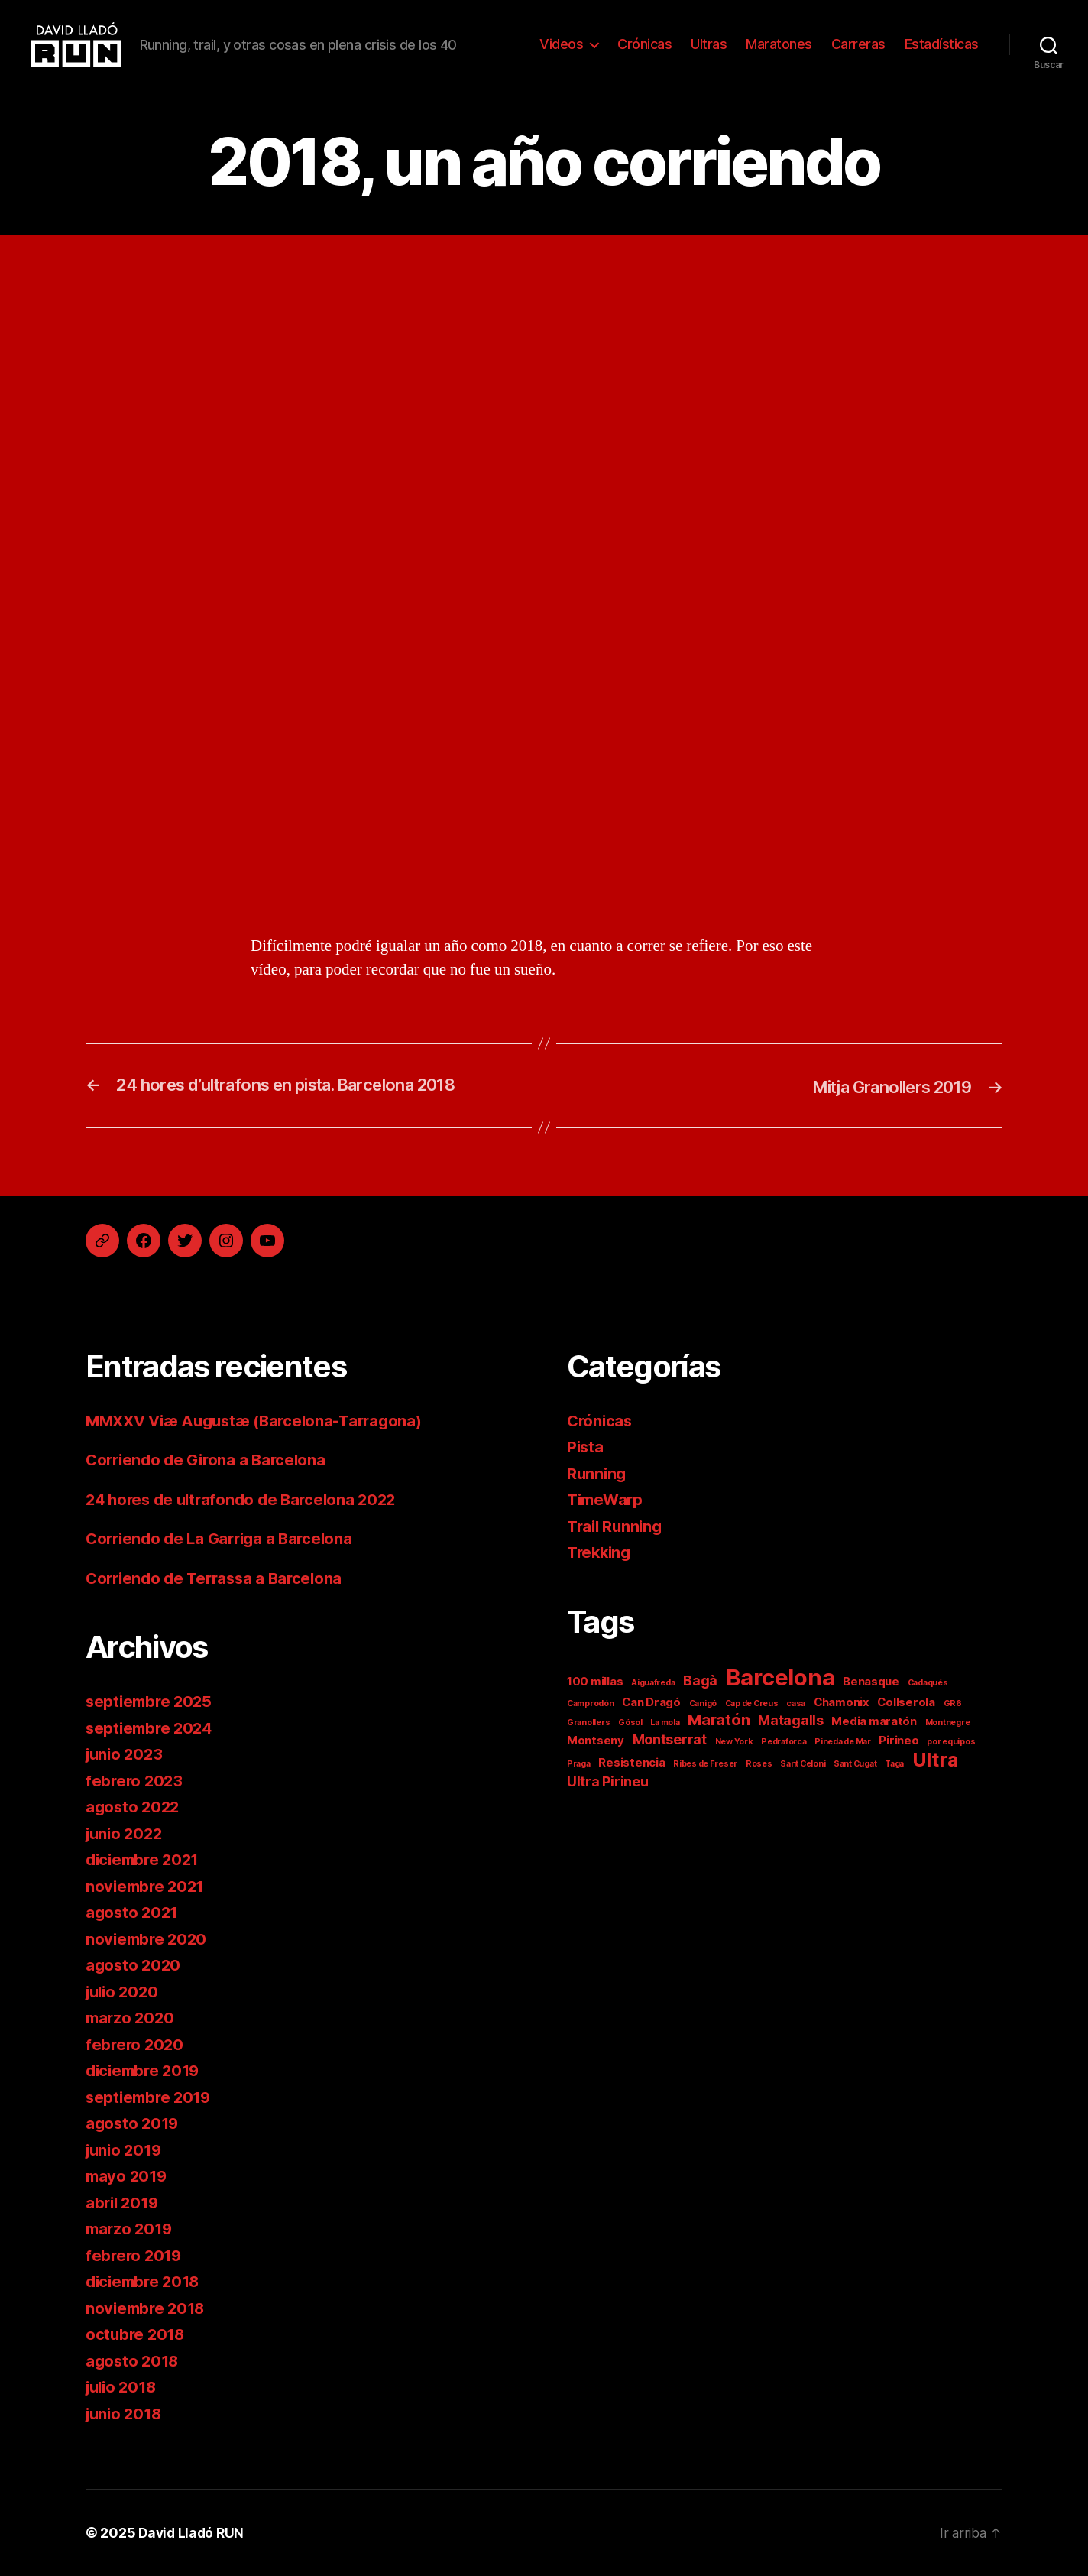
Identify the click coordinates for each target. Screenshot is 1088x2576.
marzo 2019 (131, 2228)
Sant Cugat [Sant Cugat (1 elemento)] (855, 1764)
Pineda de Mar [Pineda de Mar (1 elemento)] (842, 1742)
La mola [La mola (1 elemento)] (664, 1723)
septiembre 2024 (152, 1727)
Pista (586, 1446)
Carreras (858, 44)
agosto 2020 (134, 1964)
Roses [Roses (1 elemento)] (759, 1764)
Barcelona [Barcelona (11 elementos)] (780, 1677)
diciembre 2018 (146, 2281)
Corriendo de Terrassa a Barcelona (219, 1578)
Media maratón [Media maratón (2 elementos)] (874, 1721)
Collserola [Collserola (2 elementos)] (905, 1702)
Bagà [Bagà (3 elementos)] (700, 1680)
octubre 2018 (137, 2334)
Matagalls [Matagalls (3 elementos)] (791, 1720)
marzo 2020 (131, 2017)
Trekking (601, 1552)
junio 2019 (126, 2149)
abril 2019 (124, 2202)
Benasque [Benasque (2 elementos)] (871, 1681)
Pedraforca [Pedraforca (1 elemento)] (783, 1742)
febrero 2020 (136, 2044)
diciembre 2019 (146, 2070)
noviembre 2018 (147, 2308)
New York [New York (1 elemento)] (734, 1742)
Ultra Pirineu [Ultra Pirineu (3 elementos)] (608, 1781)
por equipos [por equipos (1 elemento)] (951, 1742)
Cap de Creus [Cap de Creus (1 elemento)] (752, 1703)
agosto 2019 (134, 2123)
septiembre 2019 (151, 2097)
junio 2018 (126, 2413)
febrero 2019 (135, 2255)
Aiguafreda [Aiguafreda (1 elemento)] (653, 1683)
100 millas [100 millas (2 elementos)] (595, 1681)
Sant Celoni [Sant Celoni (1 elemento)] (802, 1764)
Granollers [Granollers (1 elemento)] (588, 1723)
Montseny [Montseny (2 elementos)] (595, 1740)
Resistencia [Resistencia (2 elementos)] (631, 1762)
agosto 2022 (134, 1806)
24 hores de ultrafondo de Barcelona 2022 (247, 1499)
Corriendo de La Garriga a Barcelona (225, 1538)
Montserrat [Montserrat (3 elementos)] (670, 1739)
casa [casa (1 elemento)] (795, 1703)
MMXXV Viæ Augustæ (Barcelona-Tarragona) (261, 1420)
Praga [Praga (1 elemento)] (579, 1764)
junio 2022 (126, 1833)
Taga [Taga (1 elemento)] (894, 1764)
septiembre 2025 (151, 1701)
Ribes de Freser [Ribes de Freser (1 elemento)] (705, 1764)
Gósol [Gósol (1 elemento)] (630, 1723)
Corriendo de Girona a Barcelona (210, 1459)
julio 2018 (123, 2386)
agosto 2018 (134, 2360)
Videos (561, 44)
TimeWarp (607, 1499)
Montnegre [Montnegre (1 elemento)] (947, 1723)
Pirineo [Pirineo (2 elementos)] (898, 1740)
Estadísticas (942, 44)
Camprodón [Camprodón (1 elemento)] (590, 1703)
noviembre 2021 (147, 1886)
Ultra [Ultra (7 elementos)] (935, 1759)
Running (597, 1473)
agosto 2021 (133, 1912)
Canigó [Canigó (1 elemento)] (703, 1703)
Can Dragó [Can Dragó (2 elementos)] (651, 1702)
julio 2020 (124, 1991)
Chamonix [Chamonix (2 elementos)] (841, 1702)
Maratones (779, 44)
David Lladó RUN (193, 2533)
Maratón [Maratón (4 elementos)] (719, 1719)
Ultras (709, 44)
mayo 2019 (128, 2175)
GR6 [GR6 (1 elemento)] (953, 1703)
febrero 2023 (136, 1780)
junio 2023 (126, 1753)
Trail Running (617, 1526)
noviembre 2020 (148, 1938)
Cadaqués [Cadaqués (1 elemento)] (928, 1683)
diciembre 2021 (145, 1859)
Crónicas (644, 44)
